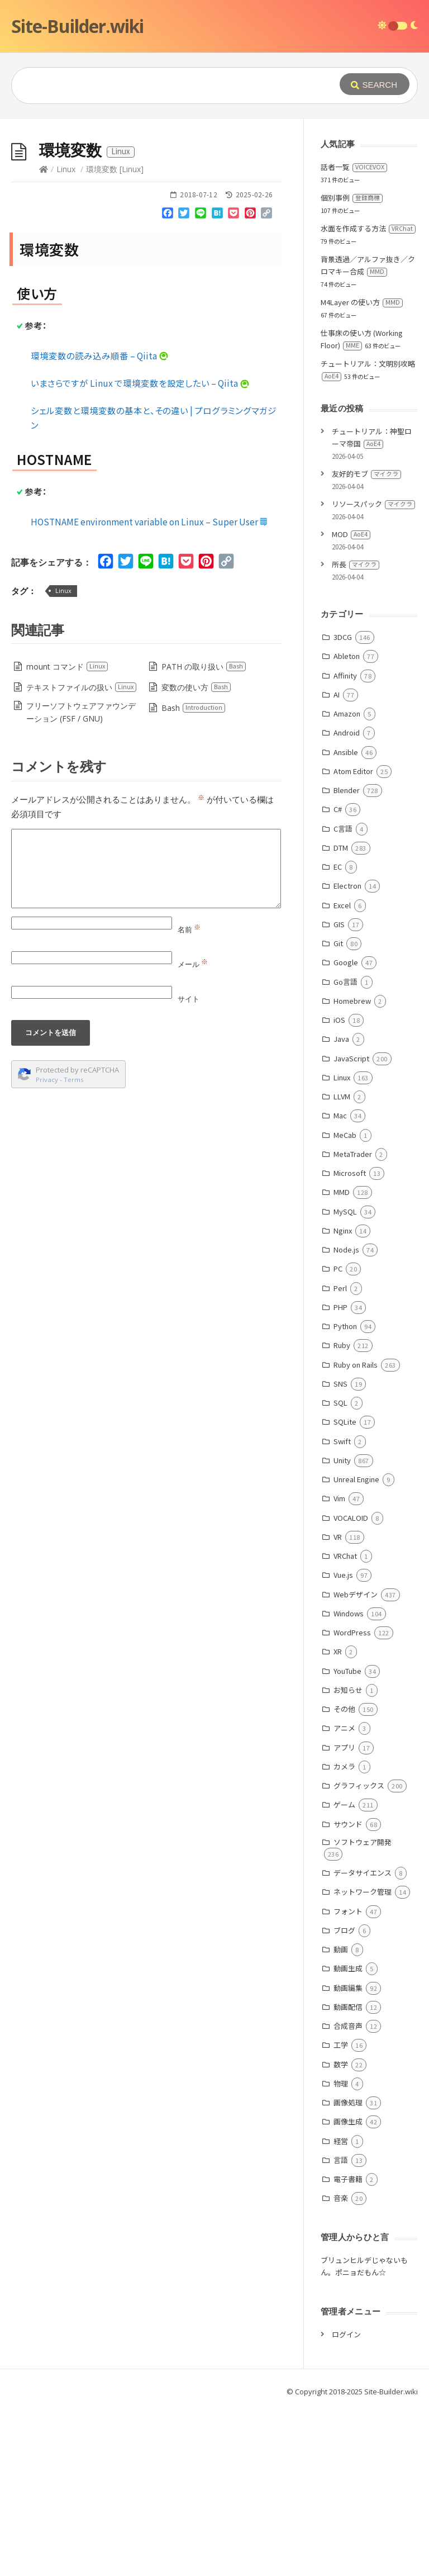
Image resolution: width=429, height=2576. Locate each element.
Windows (348, 1781)
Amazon (346, 881)
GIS (339, 1092)
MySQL (345, 1379)
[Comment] (146, 1036)
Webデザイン (355, 1762)
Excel (342, 1073)
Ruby (341, 1512)
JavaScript (351, 1226)
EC (337, 1034)
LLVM (341, 1264)
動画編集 (348, 2155)
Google (345, 1130)
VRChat (345, 1723)
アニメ (344, 1895)
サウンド (348, 1991)
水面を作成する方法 (368, 396)
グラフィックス (358, 1953)
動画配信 (348, 2174)
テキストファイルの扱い (81, 855)
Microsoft (349, 1340)
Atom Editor (353, 938)
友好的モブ (366, 641)
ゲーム (344, 1972)
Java (341, 1206)
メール (193, 1132)
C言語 (342, 996)
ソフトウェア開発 (362, 2009)
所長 (355, 732)
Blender (346, 957)
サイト (188, 1166)
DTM (340, 1015)
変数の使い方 (196, 855)
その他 (344, 1876)
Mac (340, 1283)
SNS (340, 1551)
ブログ (344, 2098)
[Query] (174, 85)
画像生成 (348, 2289)
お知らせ (348, 1857)
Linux (65, 336)
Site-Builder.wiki (77, 26)
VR (337, 1704)
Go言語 (345, 1149)
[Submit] (374, 84)
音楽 (340, 2365)
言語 (340, 2327)
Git (338, 1111)
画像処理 (348, 2270)
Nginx (342, 1398)
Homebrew (352, 1168)
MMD (341, 1359)
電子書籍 (348, 2346)
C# (337, 976)
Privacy (47, 1247)
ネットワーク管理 (362, 2059)
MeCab (344, 1302)
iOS (339, 1187)
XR (337, 1819)
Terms (74, 1247)
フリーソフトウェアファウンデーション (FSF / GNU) (81, 880)
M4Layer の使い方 (362, 469)
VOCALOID (350, 1685)
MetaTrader (352, 1321)
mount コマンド (67, 834)
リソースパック (373, 671)
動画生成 (348, 2136)
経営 (340, 2308)
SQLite (344, 1589)
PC (337, 1436)
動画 (340, 2117)
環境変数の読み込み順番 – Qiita (100, 523)
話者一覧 (354, 334)
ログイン (346, 2502)
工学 (340, 2212)
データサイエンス (362, 2040)
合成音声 (348, 2193)
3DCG (342, 804)
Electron (347, 1053)
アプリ (344, 1915)
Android (346, 900)
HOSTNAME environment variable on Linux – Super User (149, 689)
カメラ (344, 1934)
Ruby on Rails (355, 1532)
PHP (340, 1474)
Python (345, 1493)
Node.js (346, 1417)
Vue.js (343, 1742)
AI (336, 862)
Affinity (345, 843)
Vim (339, 1666)
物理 (340, 2251)
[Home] (43, 336)
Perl (340, 1455)
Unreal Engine (356, 1647)
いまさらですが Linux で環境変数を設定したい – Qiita (140, 550)
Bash (193, 875)
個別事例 (352, 365)
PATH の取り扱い (203, 834)
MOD (351, 701)
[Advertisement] (214, 202)
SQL (340, 1570)
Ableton (346, 823)
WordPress (352, 1800)
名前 (189, 1097)
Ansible (345, 919)
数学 (340, 2232)
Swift (342, 1609)
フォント (348, 2079)
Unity (342, 1628)
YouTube (347, 1838)
